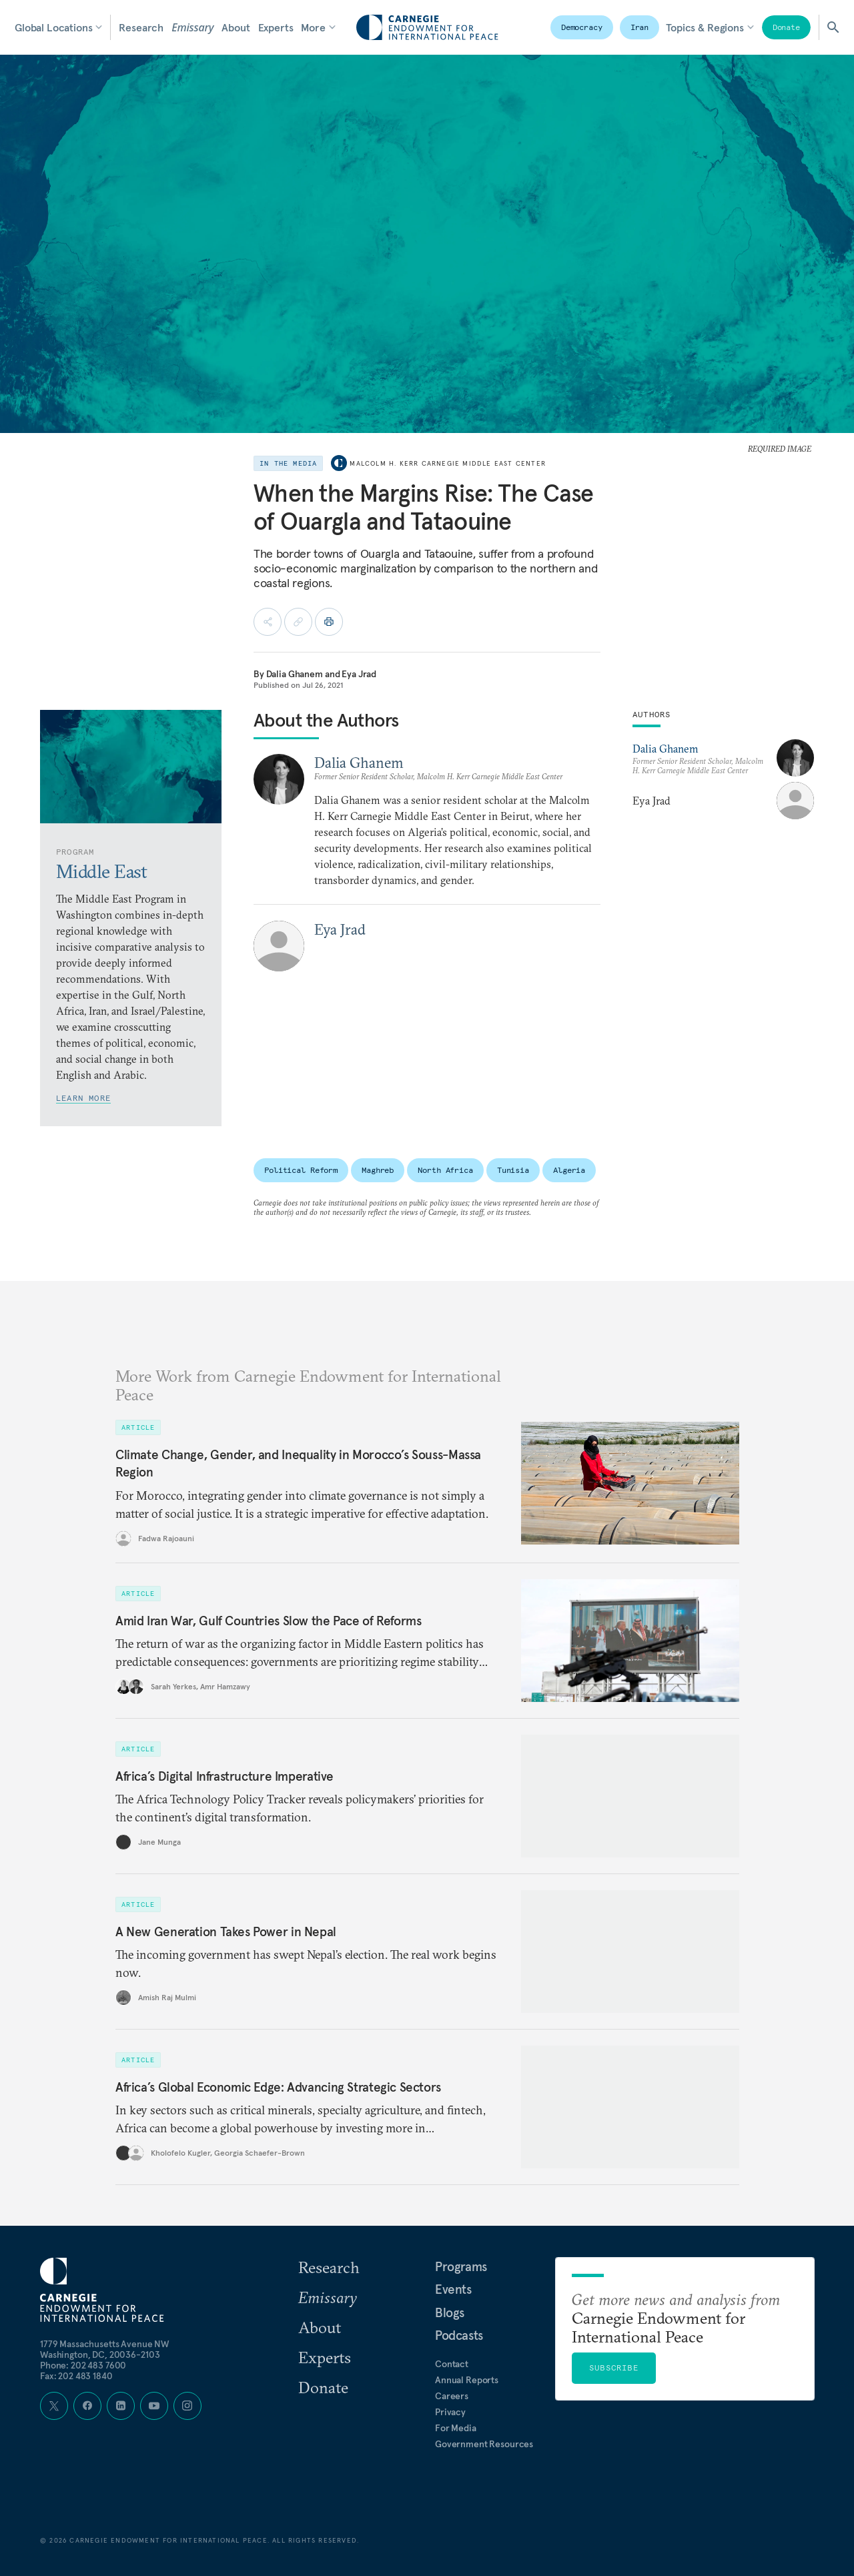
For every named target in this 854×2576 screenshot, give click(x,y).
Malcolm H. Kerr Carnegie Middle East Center (448, 463)
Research (141, 27)
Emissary (192, 27)
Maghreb (378, 1170)
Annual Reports (466, 2380)
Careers (451, 2396)
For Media (455, 2428)
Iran (639, 27)
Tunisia (513, 1170)
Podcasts (459, 2335)
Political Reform (301, 1170)
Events (453, 2289)
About (236, 27)
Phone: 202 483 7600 (83, 2365)
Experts (276, 27)
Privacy (450, 2412)
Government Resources (484, 2444)
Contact (451, 2364)
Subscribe (613, 2368)
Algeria (569, 1170)
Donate (786, 27)
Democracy (581, 27)
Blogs (449, 2312)
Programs (461, 2266)
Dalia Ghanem (294, 674)
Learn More (83, 1098)
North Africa (445, 1170)
